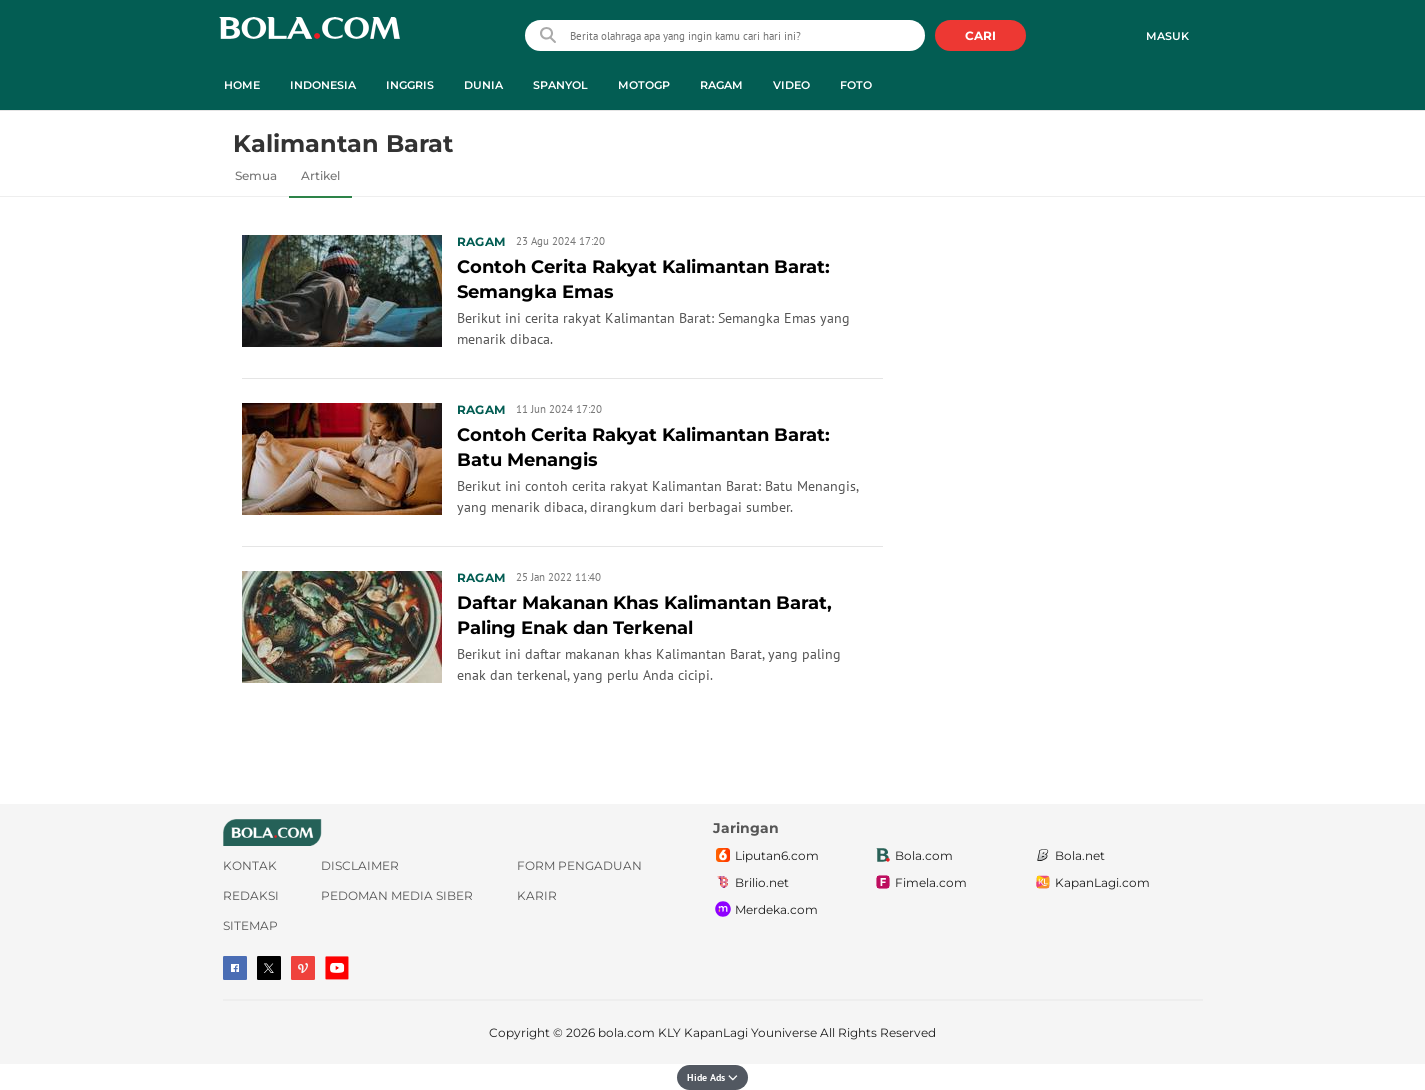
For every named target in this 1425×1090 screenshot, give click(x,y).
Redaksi (251, 895)
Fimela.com (920, 883)
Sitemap (250, 925)
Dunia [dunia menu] (483, 85)
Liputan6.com (766, 856)
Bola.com (913, 856)
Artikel (320, 175)
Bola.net (1069, 856)
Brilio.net (751, 883)
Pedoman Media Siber (397, 895)
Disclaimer (360, 865)
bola (309, 37)
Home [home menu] (242, 85)
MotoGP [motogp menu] (644, 85)
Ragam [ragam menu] (721, 85)
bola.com (626, 1032)
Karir (537, 895)
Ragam (481, 241)
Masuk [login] (1167, 36)
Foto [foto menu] (856, 85)
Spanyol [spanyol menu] (560, 85)
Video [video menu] (791, 85)
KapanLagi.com (1091, 883)
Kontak (250, 865)
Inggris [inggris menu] (410, 85)
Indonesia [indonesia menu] (323, 85)
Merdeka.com (765, 910)
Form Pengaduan (579, 865)
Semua (256, 175)
